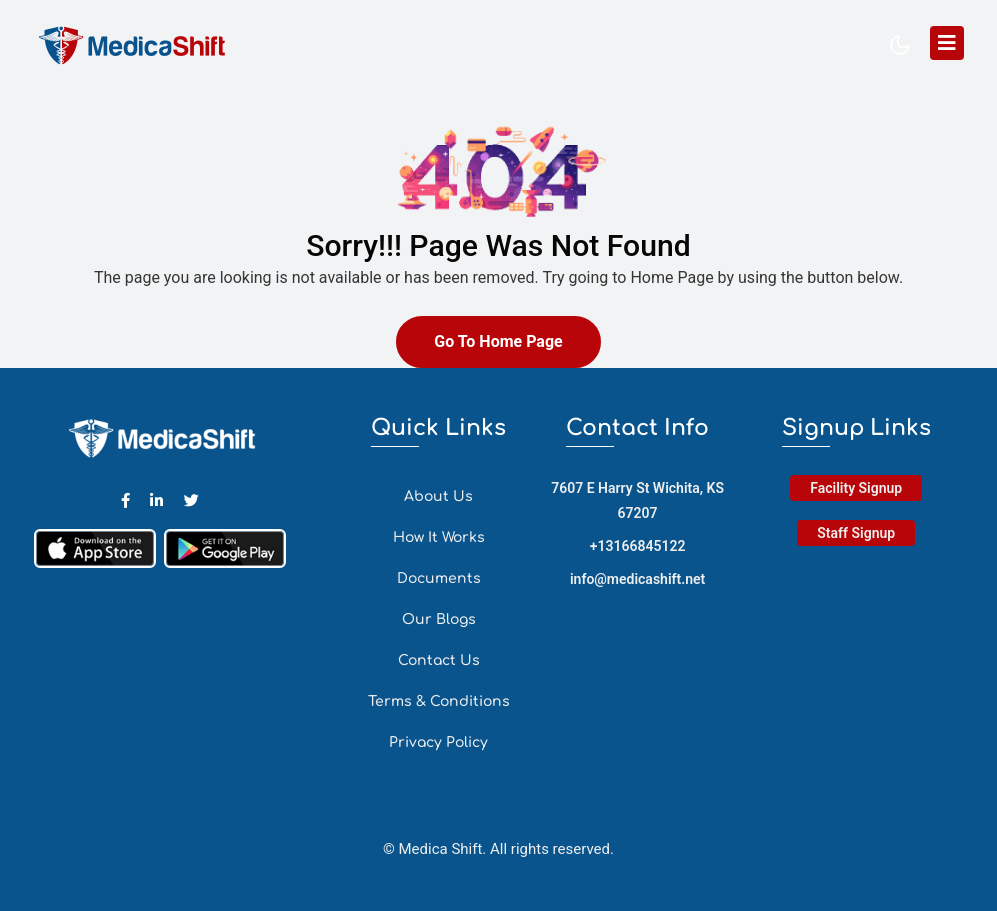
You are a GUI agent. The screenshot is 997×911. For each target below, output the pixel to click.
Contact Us (439, 660)
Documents (439, 578)
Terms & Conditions (439, 701)
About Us (438, 496)
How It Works (439, 537)
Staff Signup (856, 533)
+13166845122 (638, 546)
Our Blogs (439, 619)
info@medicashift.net (637, 579)
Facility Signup (856, 488)
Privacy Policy (438, 742)
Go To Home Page (498, 341)
